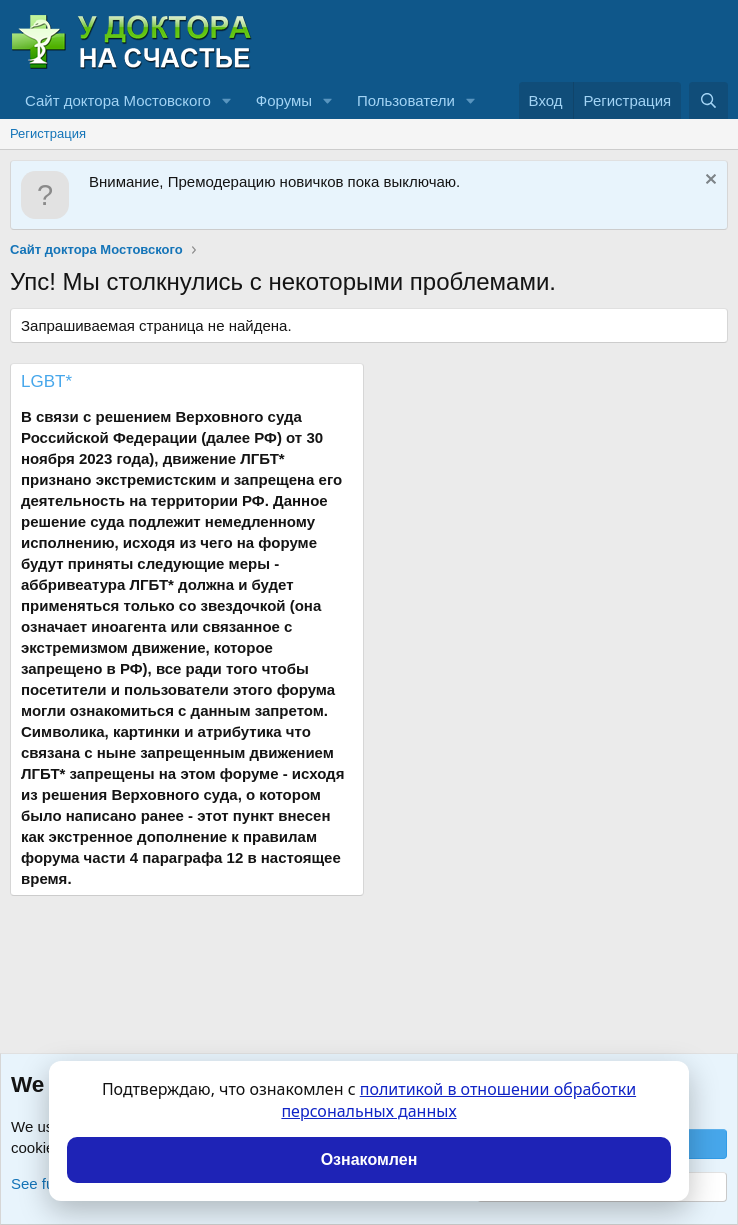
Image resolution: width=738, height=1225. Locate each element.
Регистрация (48, 133)
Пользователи (406, 100)
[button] (227, 100)
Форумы (284, 100)
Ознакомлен (369, 1159)
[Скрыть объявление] (708, 181)
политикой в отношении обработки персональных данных (458, 1100)
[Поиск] (708, 100)
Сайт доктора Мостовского (118, 100)
